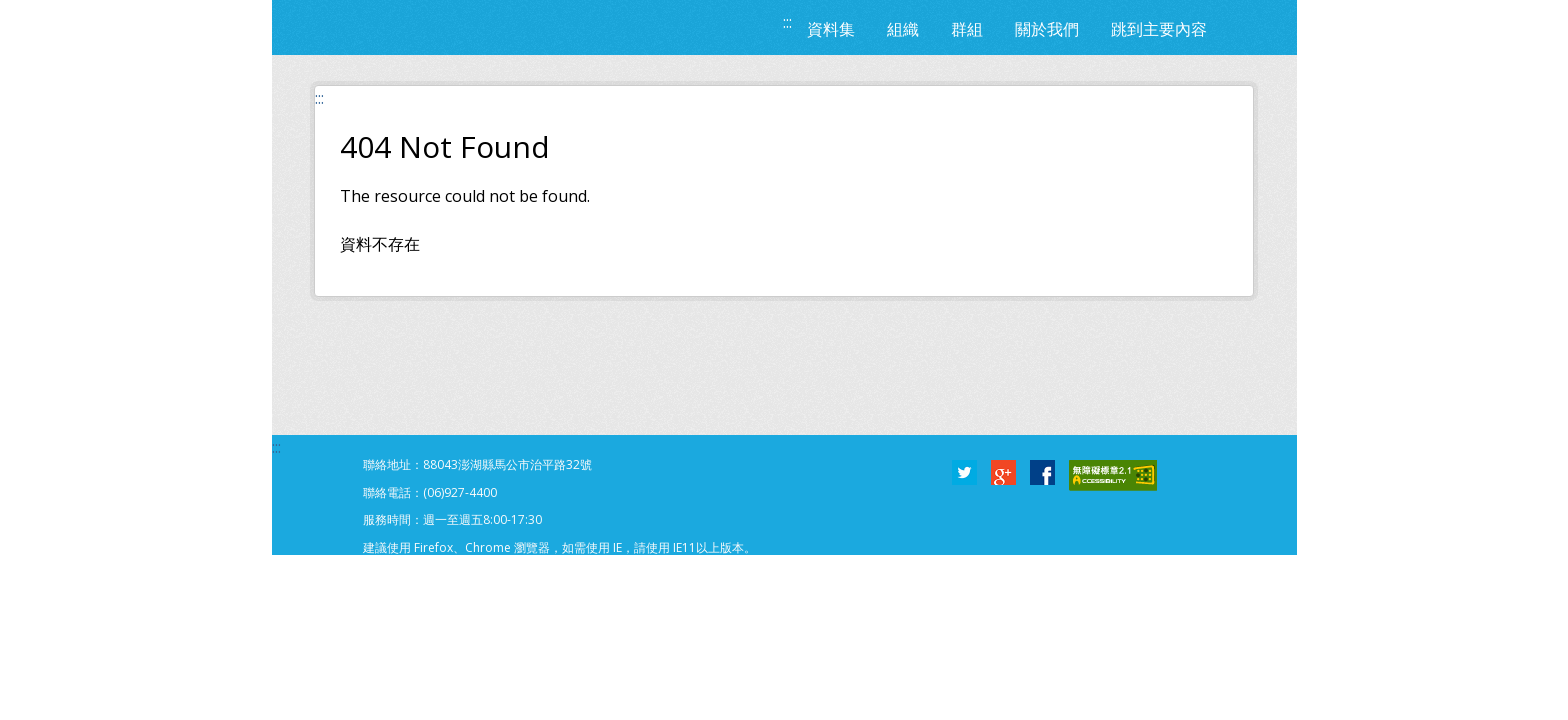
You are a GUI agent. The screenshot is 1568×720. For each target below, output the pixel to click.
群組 (967, 29)
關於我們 (1047, 29)
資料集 (831, 29)
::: (787, 22)
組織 (903, 29)
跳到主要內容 (1159, 29)
